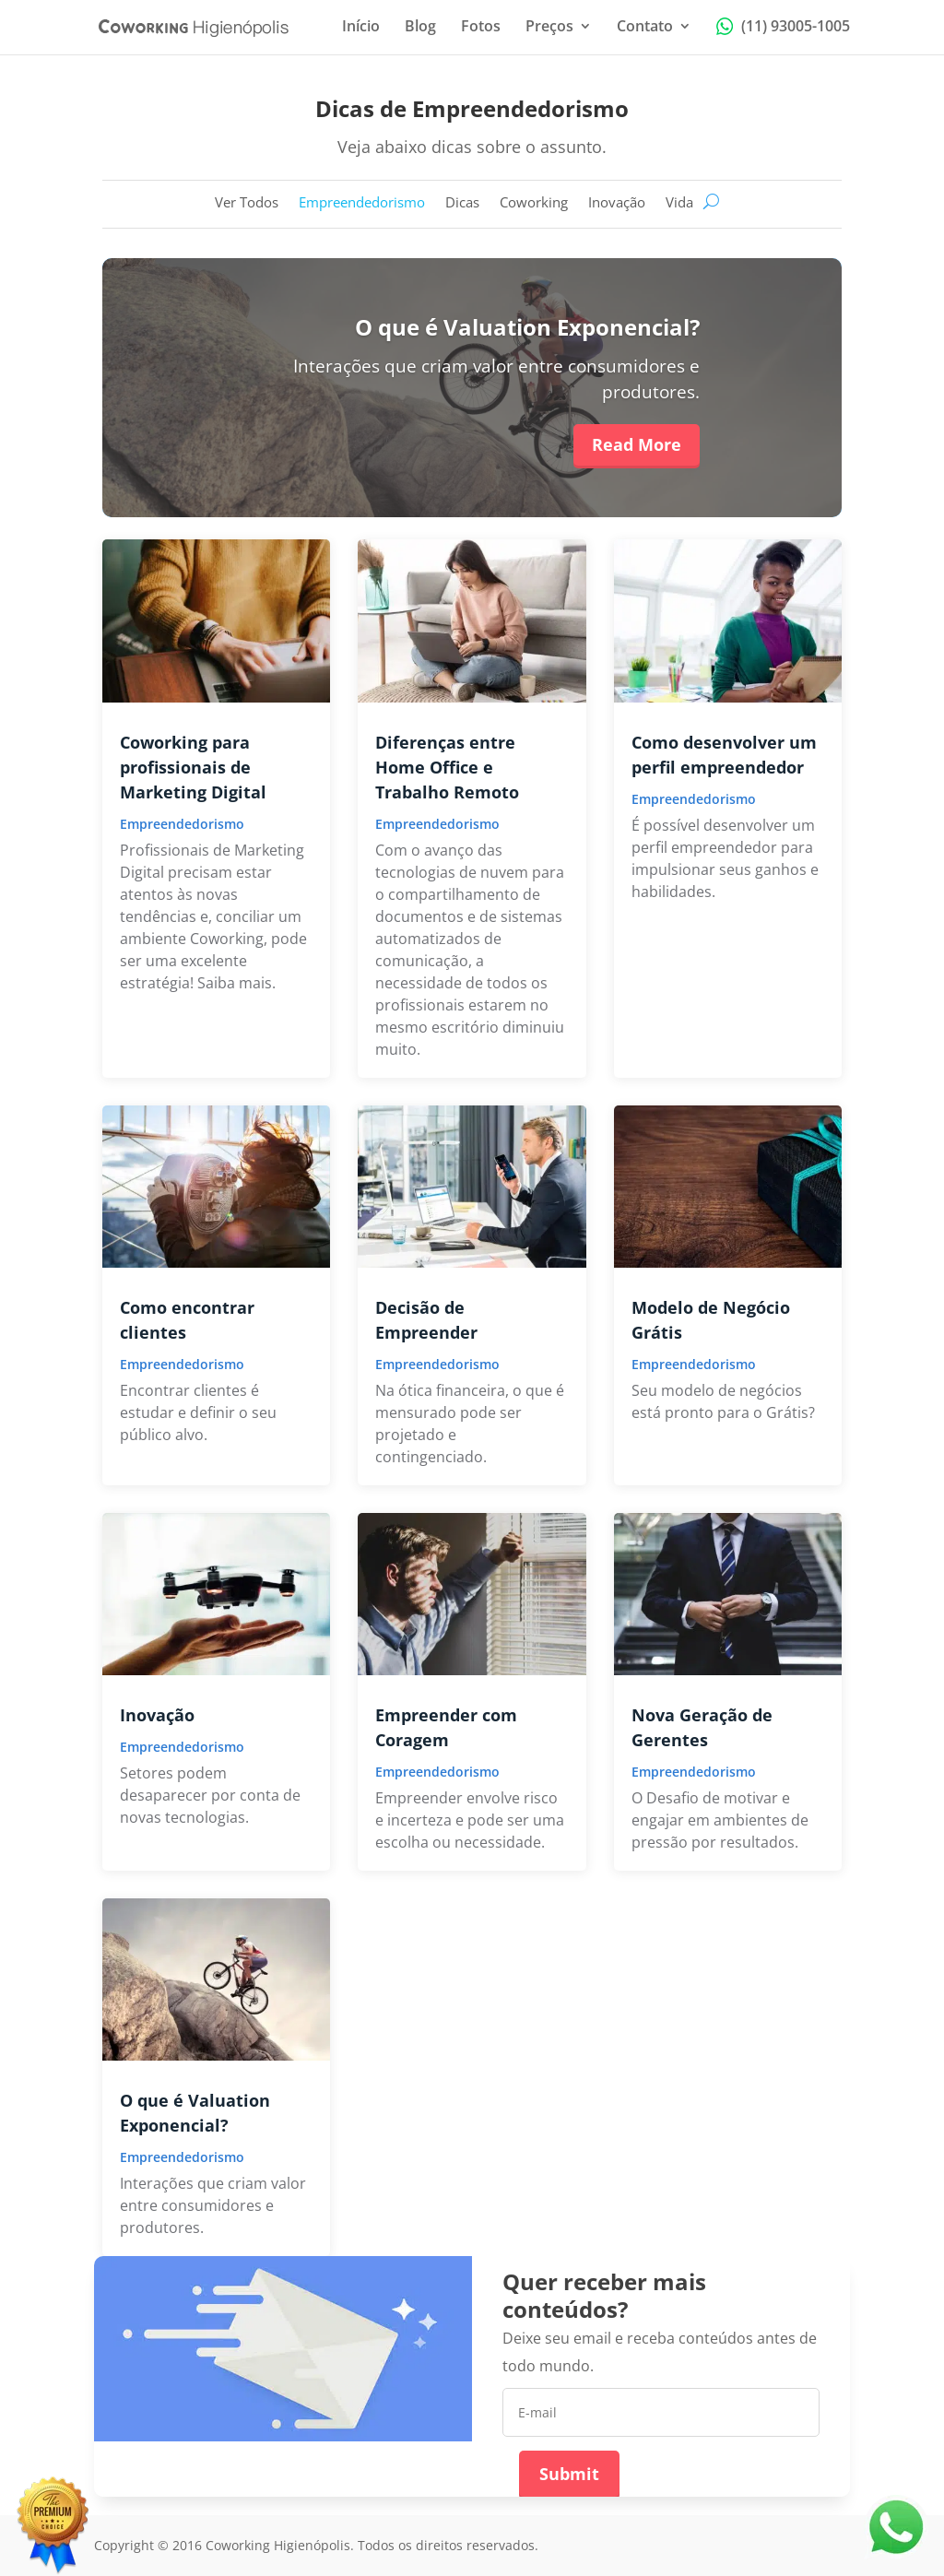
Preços (549, 27)
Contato (645, 27)
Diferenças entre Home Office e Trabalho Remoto (447, 767)
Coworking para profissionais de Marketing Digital (193, 767)
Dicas (462, 203)
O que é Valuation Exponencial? (527, 327)
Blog (420, 27)
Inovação (616, 203)
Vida (679, 203)
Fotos (481, 27)
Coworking (534, 203)
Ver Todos (246, 203)
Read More (636, 444)
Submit (569, 2474)
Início (361, 27)
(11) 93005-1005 (783, 27)
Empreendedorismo (362, 203)
